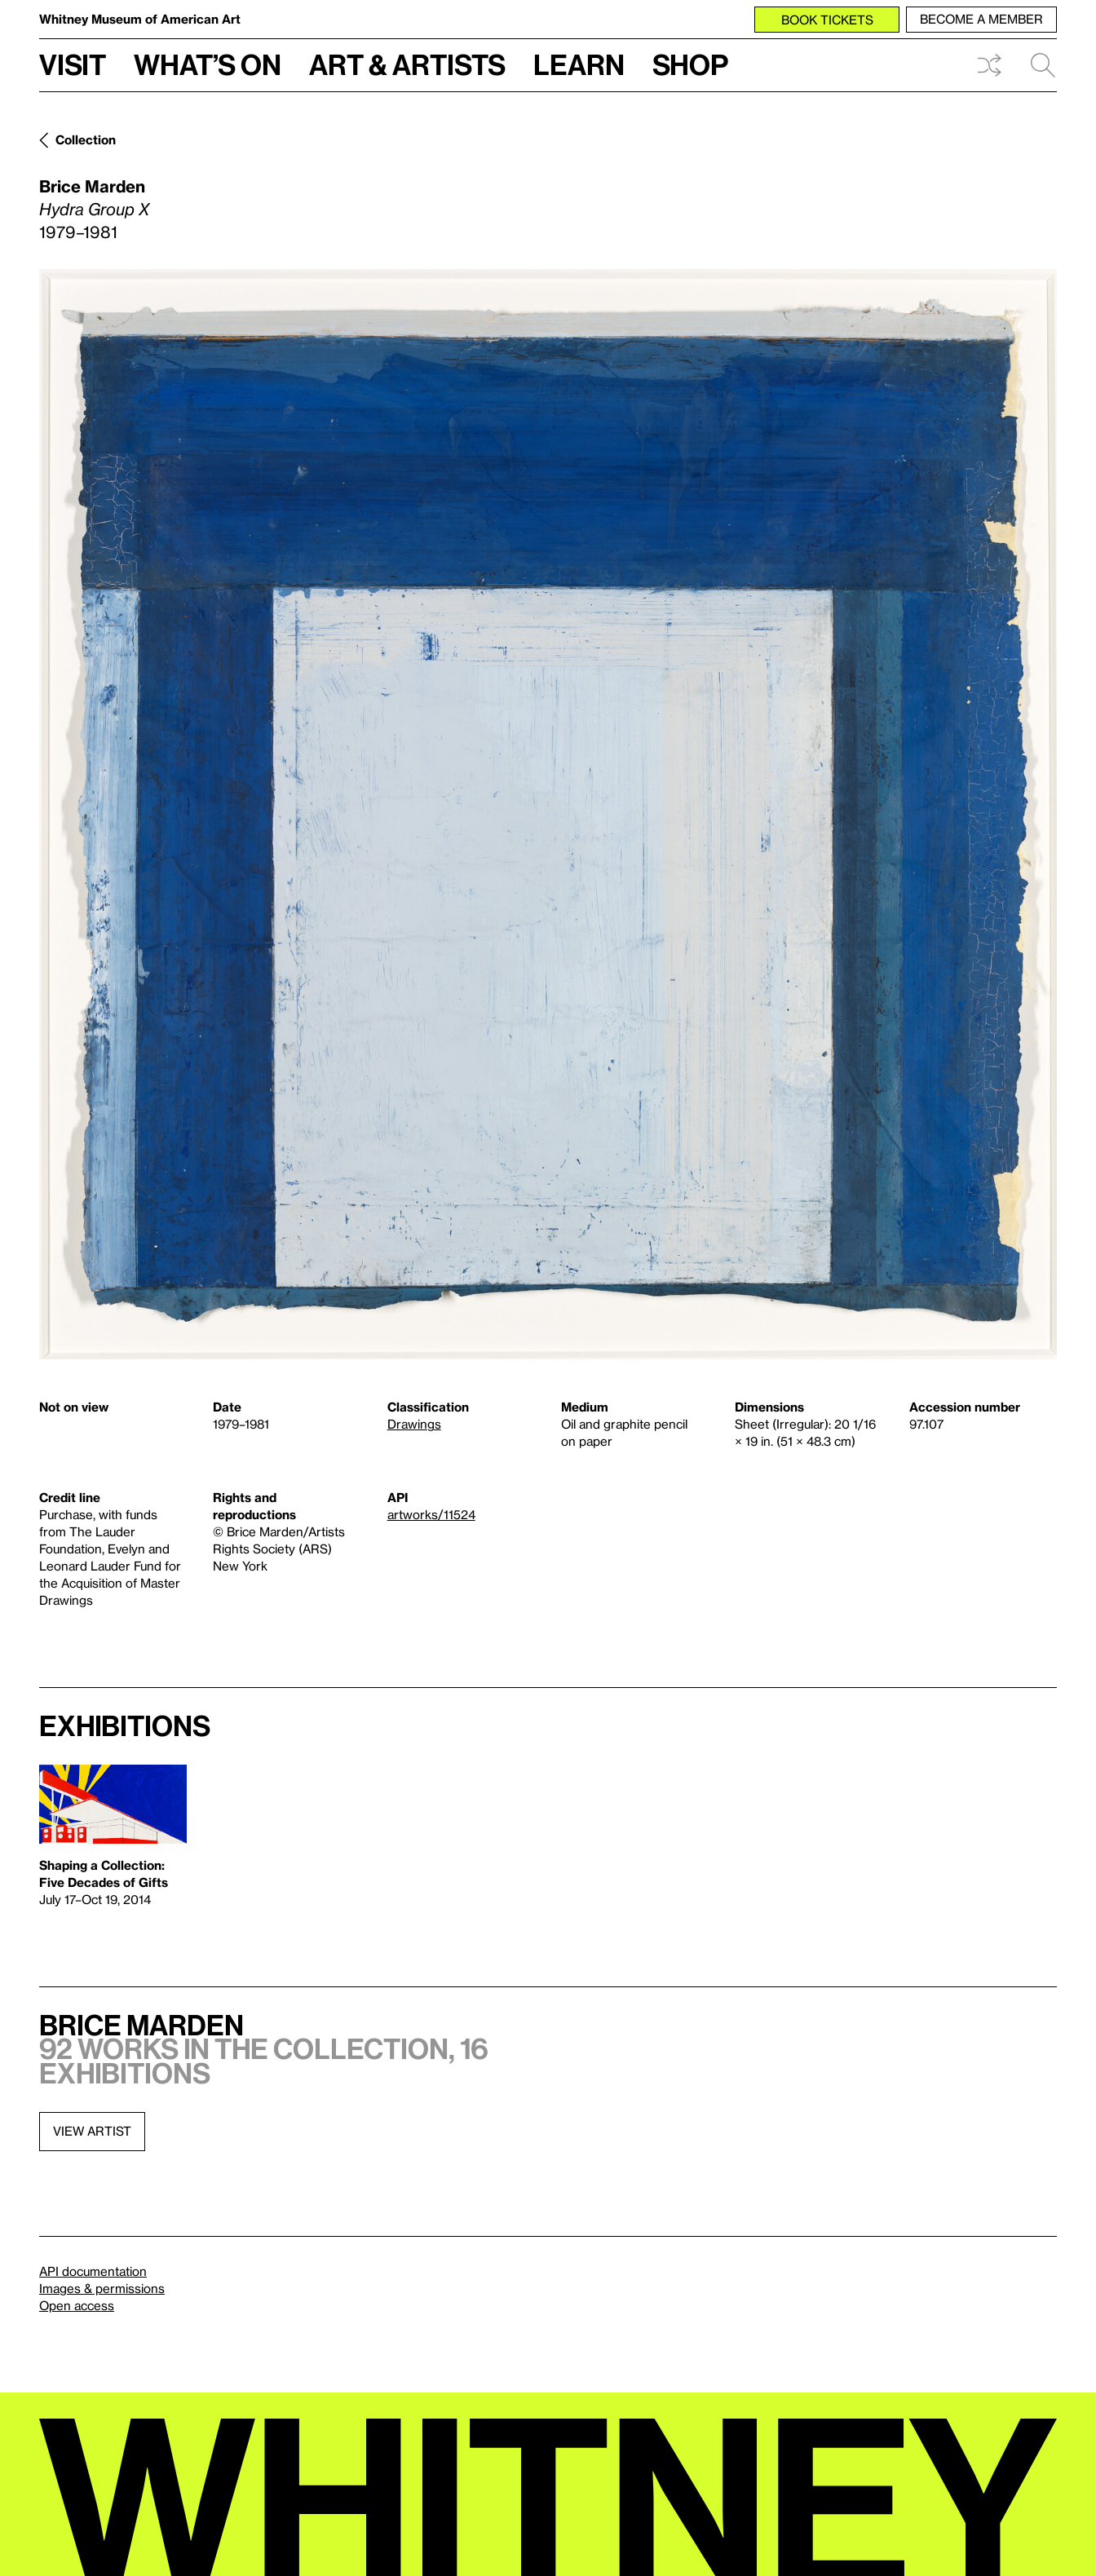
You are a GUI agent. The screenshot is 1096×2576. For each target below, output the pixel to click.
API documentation (93, 2271)
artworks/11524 (431, 1514)
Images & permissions (102, 2288)
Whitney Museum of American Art (140, 18)
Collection (85, 139)
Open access (76, 2305)
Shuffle (989, 65)
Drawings (414, 1423)
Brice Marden (92, 186)
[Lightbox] (548, 814)
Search (1043, 65)
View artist (92, 2130)
